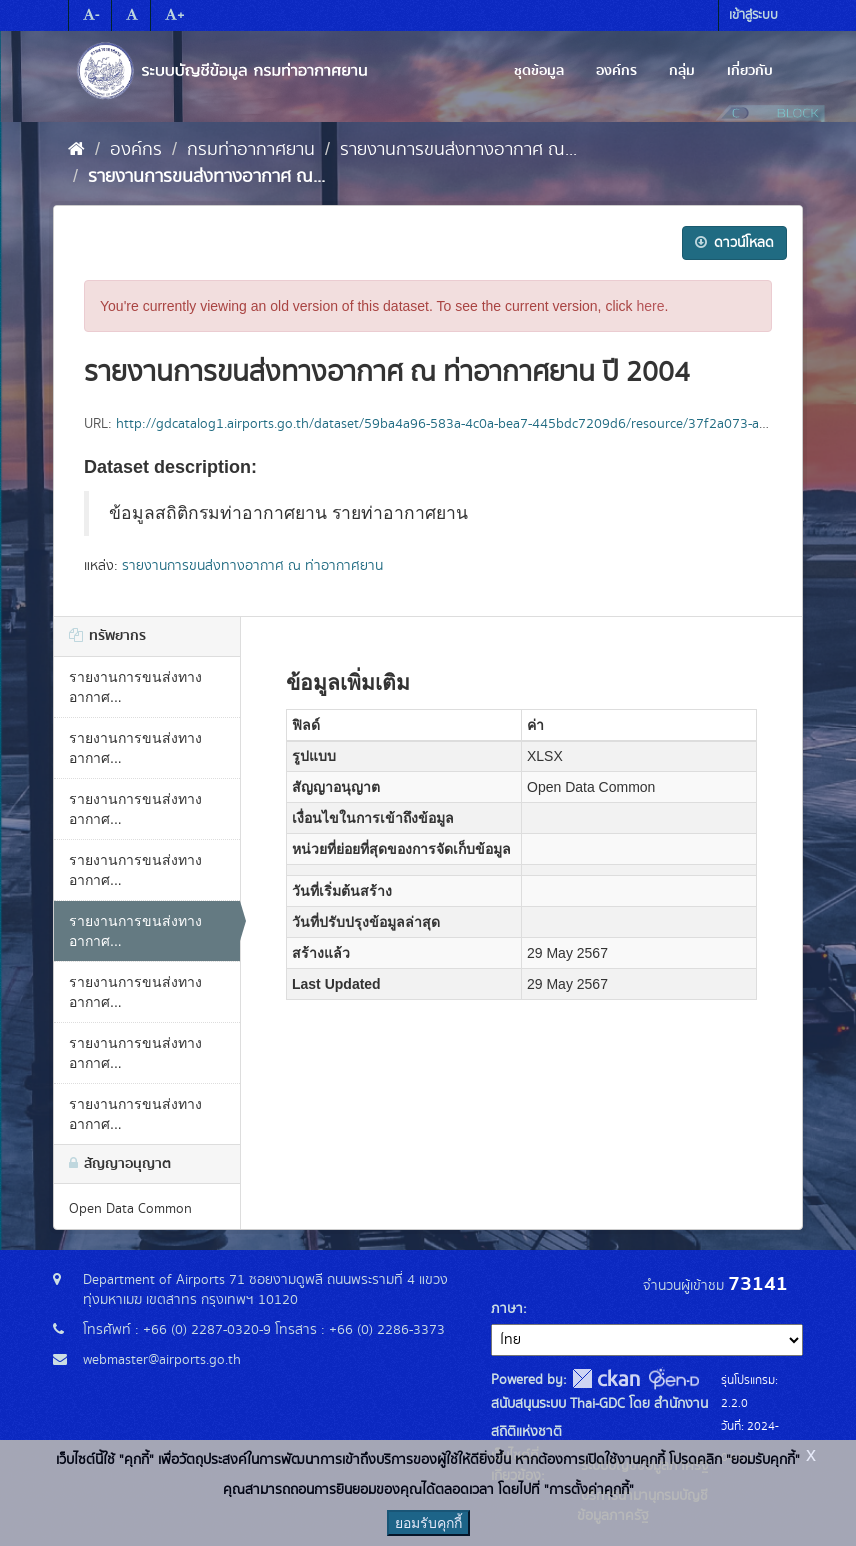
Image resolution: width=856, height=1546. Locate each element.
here (651, 306)
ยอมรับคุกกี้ (428, 1523)
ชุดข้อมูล (539, 71)
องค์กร (616, 71)
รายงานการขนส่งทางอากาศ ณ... (458, 150)
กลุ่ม (682, 71)
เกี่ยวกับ (750, 71)
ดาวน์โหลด (734, 243)
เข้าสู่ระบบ (753, 15)
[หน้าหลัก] (76, 150)
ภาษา (507, 1309)
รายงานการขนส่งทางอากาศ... (135, 687)
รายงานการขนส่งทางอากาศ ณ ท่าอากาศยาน (252, 566)
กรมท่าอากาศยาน (251, 150)
